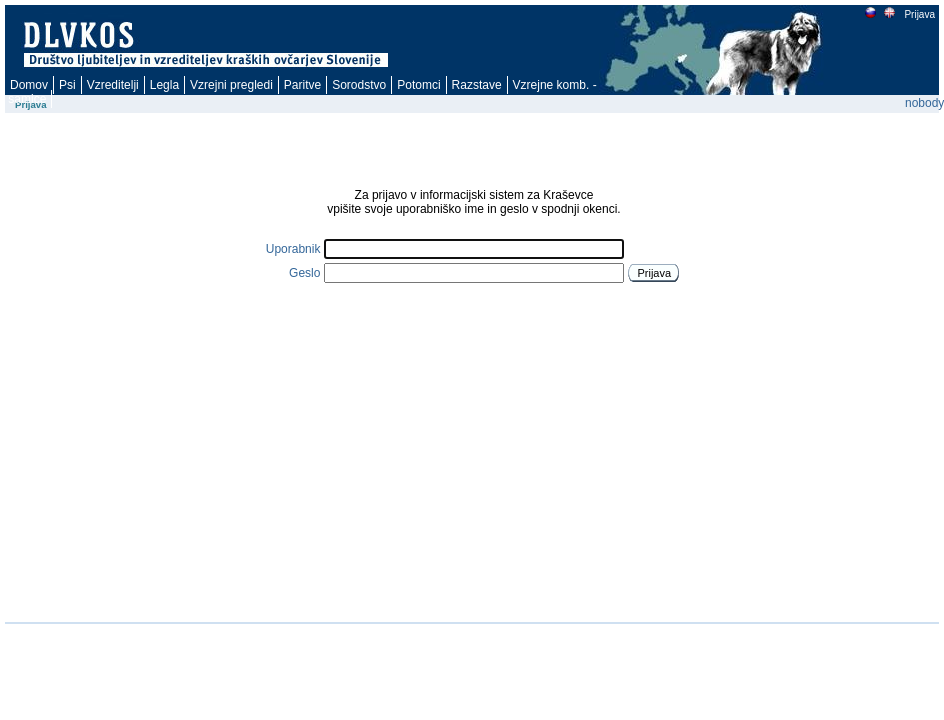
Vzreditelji (113, 85)
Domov (29, 85)
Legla (164, 85)
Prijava (919, 14)
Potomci (418, 85)
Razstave (477, 85)
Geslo (304, 273)
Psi (67, 85)
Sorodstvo (359, 85)
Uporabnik (293, 249)
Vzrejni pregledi (231, 85)
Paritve (302, 85)
